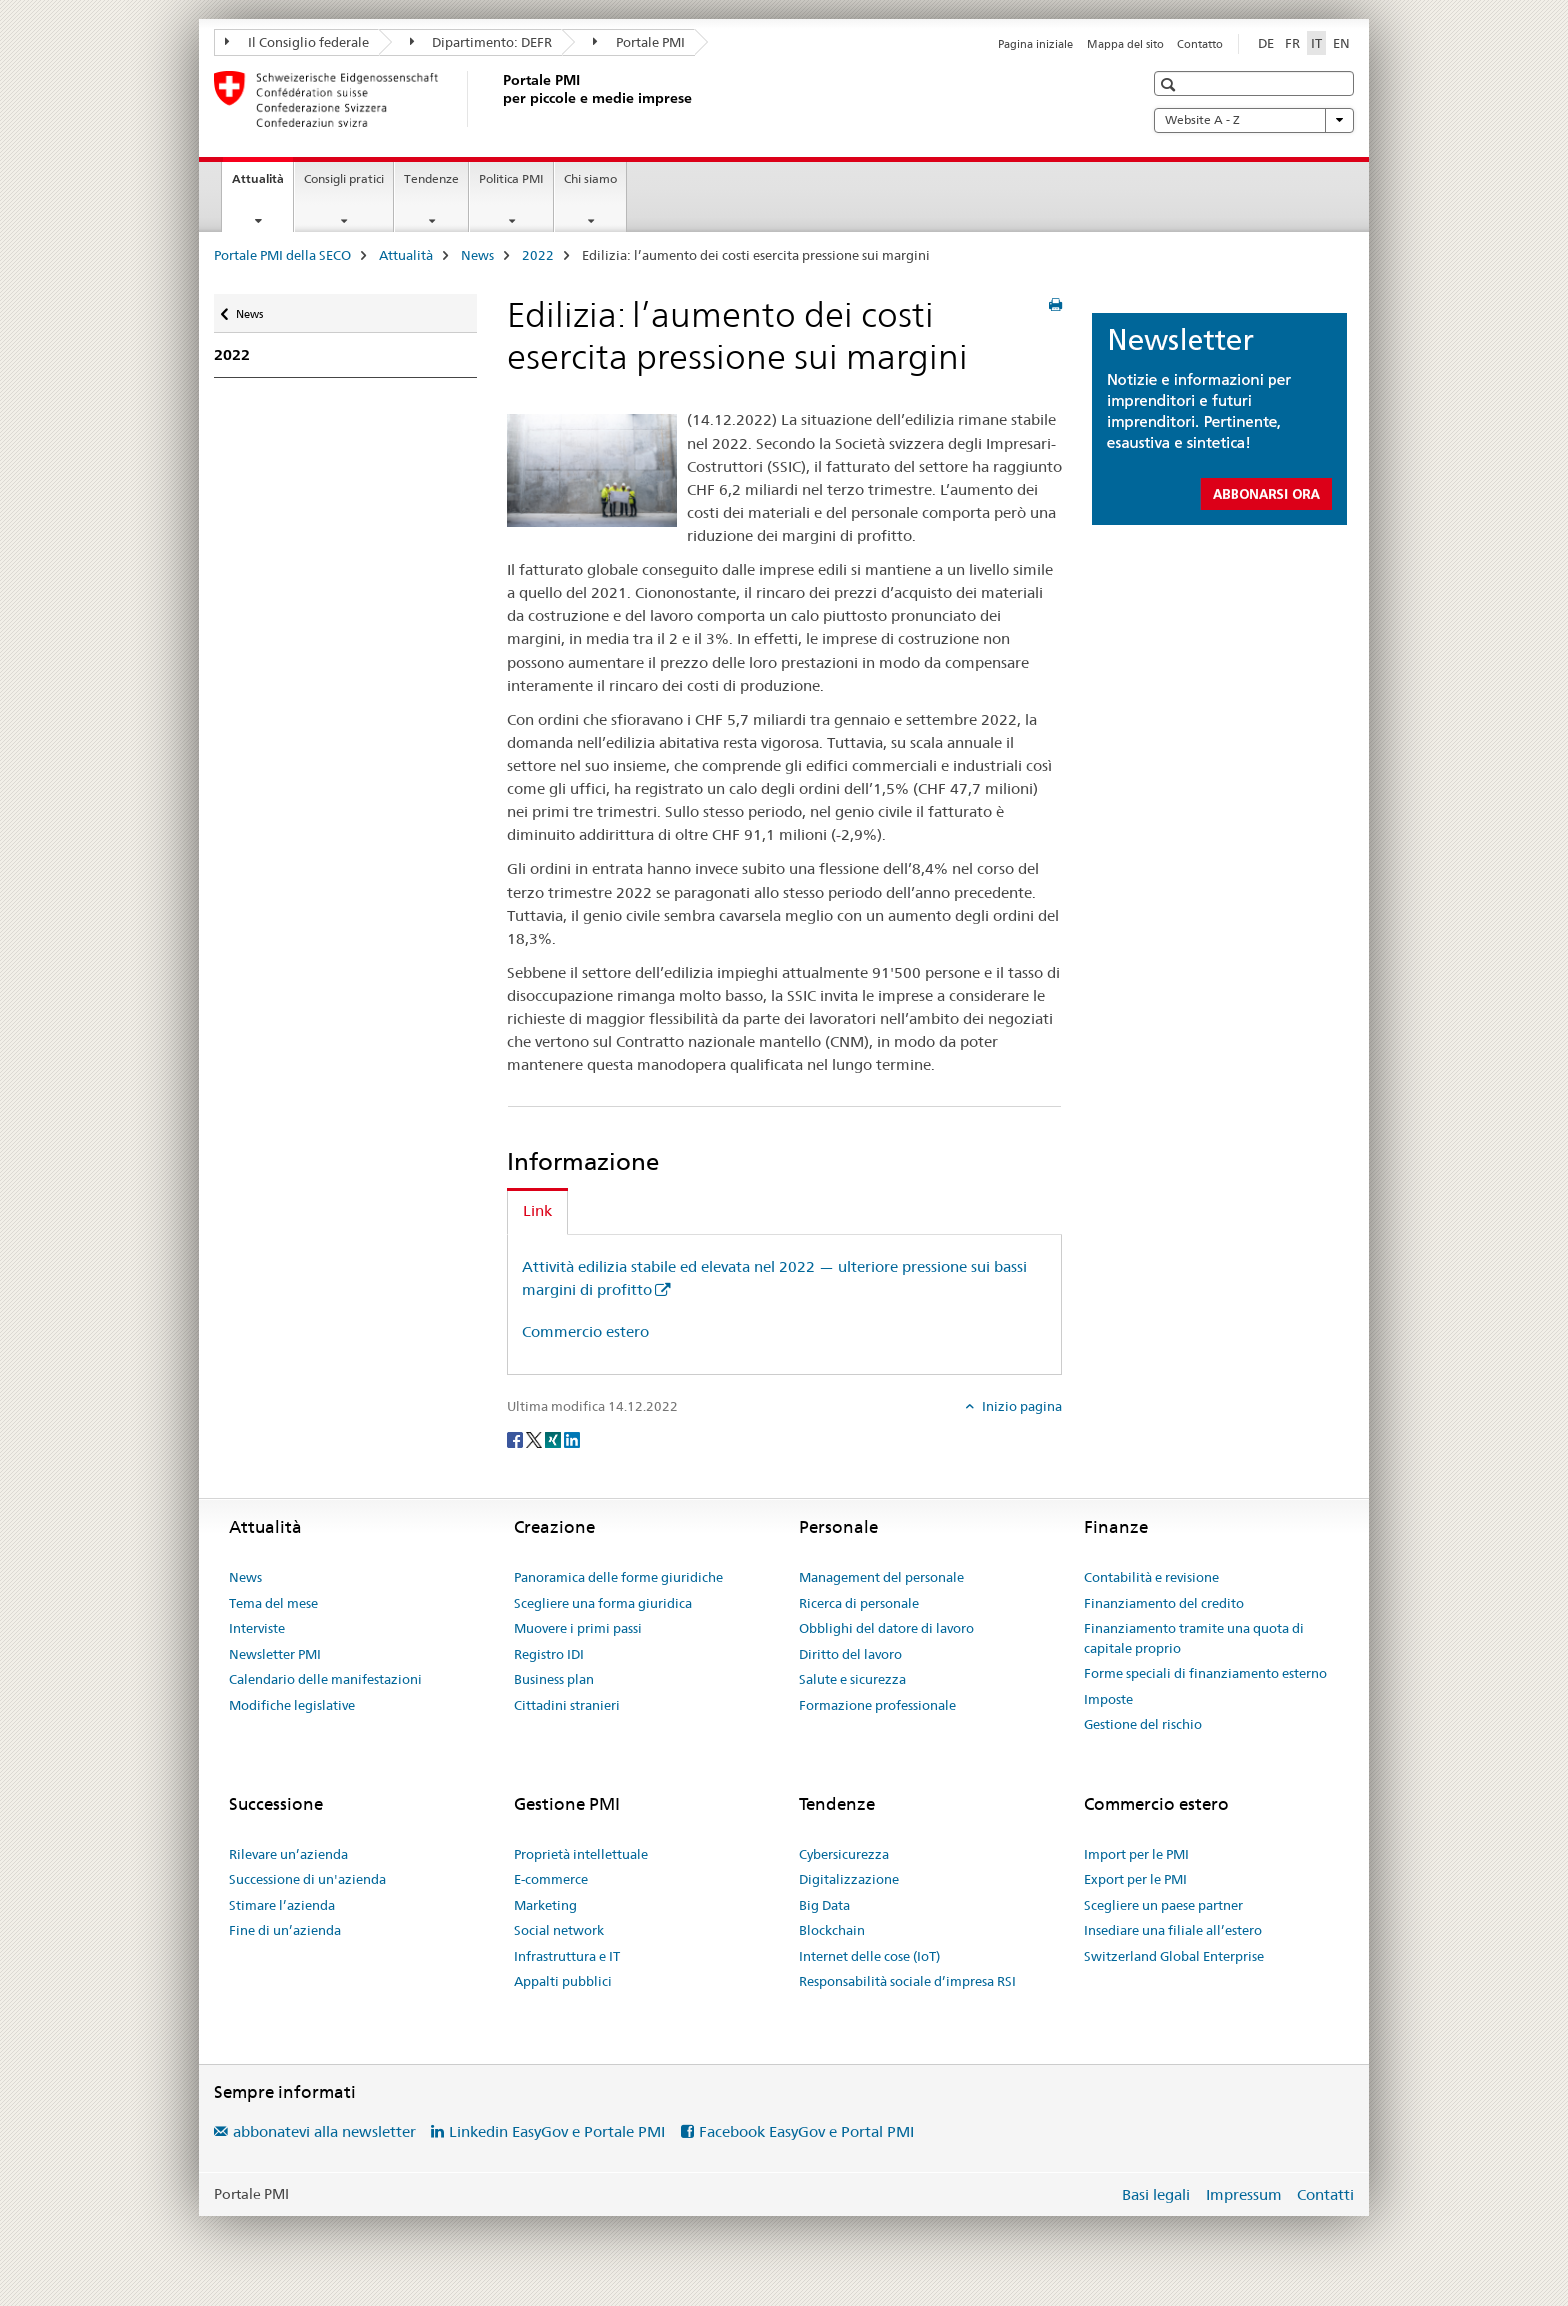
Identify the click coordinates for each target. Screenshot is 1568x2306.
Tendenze (431, 178)
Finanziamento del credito (1164, 1603)
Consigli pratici (344, 178)
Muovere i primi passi (578, 1628)
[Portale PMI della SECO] (499, 99)
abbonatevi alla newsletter (324, 2131)
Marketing (545, 1905)
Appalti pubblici (563, 1981)
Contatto (1200, 44)
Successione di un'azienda (307, 1879)
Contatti (1325, 2194)
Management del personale (881, 1577)
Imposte (1108, 1699)
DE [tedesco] (1266, 43)
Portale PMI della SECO (282, 255)
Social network (559, 1930)
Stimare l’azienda (282, 1905)
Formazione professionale (877, 1705)
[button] (1170, 84)
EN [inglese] (1341, 43)
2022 (538, 255)
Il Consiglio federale (297, 42)
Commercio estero (585, 1331)
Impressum (1244, 2194)
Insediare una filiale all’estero (1173, 1930)
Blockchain (832, 1930)
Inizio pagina (1020, 1406)
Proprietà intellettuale (581, 1854)
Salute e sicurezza (852, 1679)
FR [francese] (1292, 43)
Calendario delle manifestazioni (325, 1679)
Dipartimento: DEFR (481, 42)
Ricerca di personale (859, 1603)
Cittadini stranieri (567, 1705)
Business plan (554, 1679)
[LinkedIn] (572, 1439)
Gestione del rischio (1143, 1724)
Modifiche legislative (292, 1705)
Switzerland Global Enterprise (1174, 1956)
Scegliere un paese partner (1163, 1905)
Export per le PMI (1135, 1879)
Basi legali (1156, 2194)
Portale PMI (639, 42)
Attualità (262, 185)
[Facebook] (516, 1439)
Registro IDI (549, 1654)
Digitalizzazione (849, 1879)
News (477, 255)
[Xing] (554, 1439)
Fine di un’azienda (285, 1930)
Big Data (824, 1905)
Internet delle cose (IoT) (869, 1956)
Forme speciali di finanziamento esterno (1205, 1673)
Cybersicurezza (844, 1854)
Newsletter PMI (275, 1654)
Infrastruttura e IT (567, 1956)
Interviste (257, 1628)
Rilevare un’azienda (288, 1854)
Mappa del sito (1125, 44)
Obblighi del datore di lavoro (886, 1628)
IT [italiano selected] (1316, 43)
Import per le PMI (1136, 1854)
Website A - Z (1254, 120)
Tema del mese (273, 1603)
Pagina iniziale (1035, 44)
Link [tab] (537, 1210)
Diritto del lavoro (850, 1654)
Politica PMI (511, 178)
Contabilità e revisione (1151, 1577)
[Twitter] (535, 1439)
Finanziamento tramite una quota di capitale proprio (1194, 1638)
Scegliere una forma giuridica (603, 1603)
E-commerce (551, 1879)
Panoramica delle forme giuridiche (618, 1577)
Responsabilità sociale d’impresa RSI (907, 1981)
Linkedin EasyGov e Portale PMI (557, 2131)
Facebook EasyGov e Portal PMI (806, 2131)
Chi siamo (590, 178)
